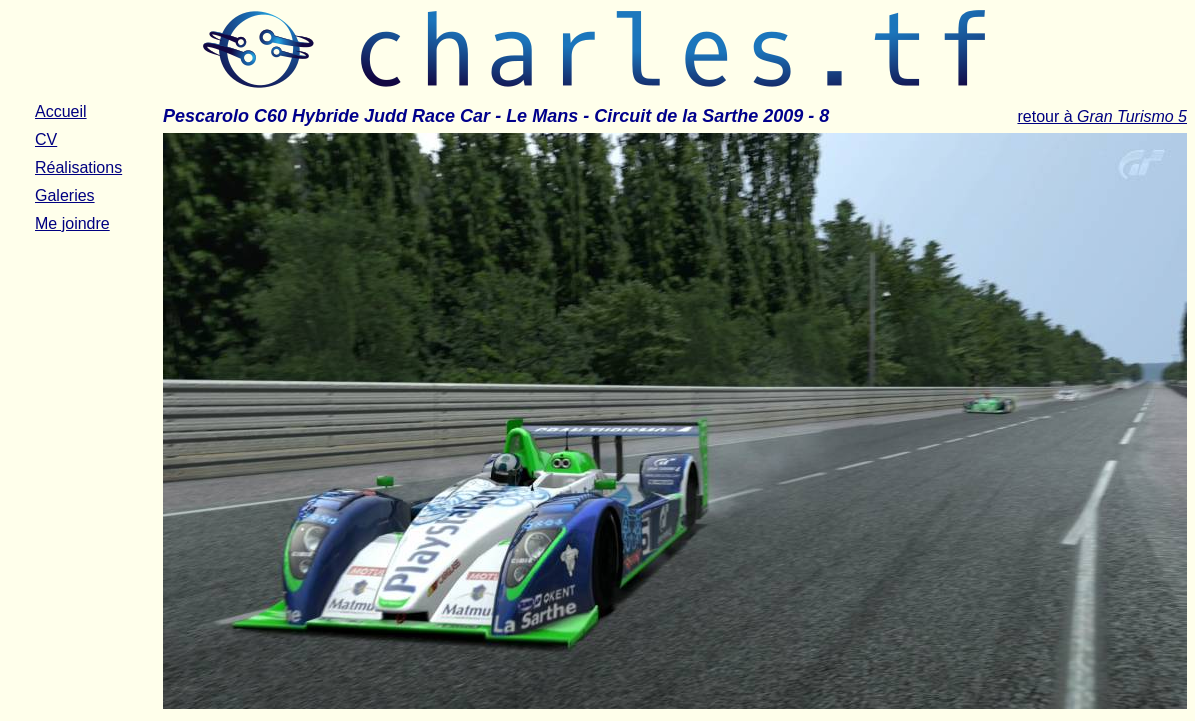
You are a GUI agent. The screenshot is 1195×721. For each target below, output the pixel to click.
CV (46, 139)
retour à (1102, 116)
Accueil (61, 111)
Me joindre (72, 223)
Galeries (65, 195)
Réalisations (78, 167)
